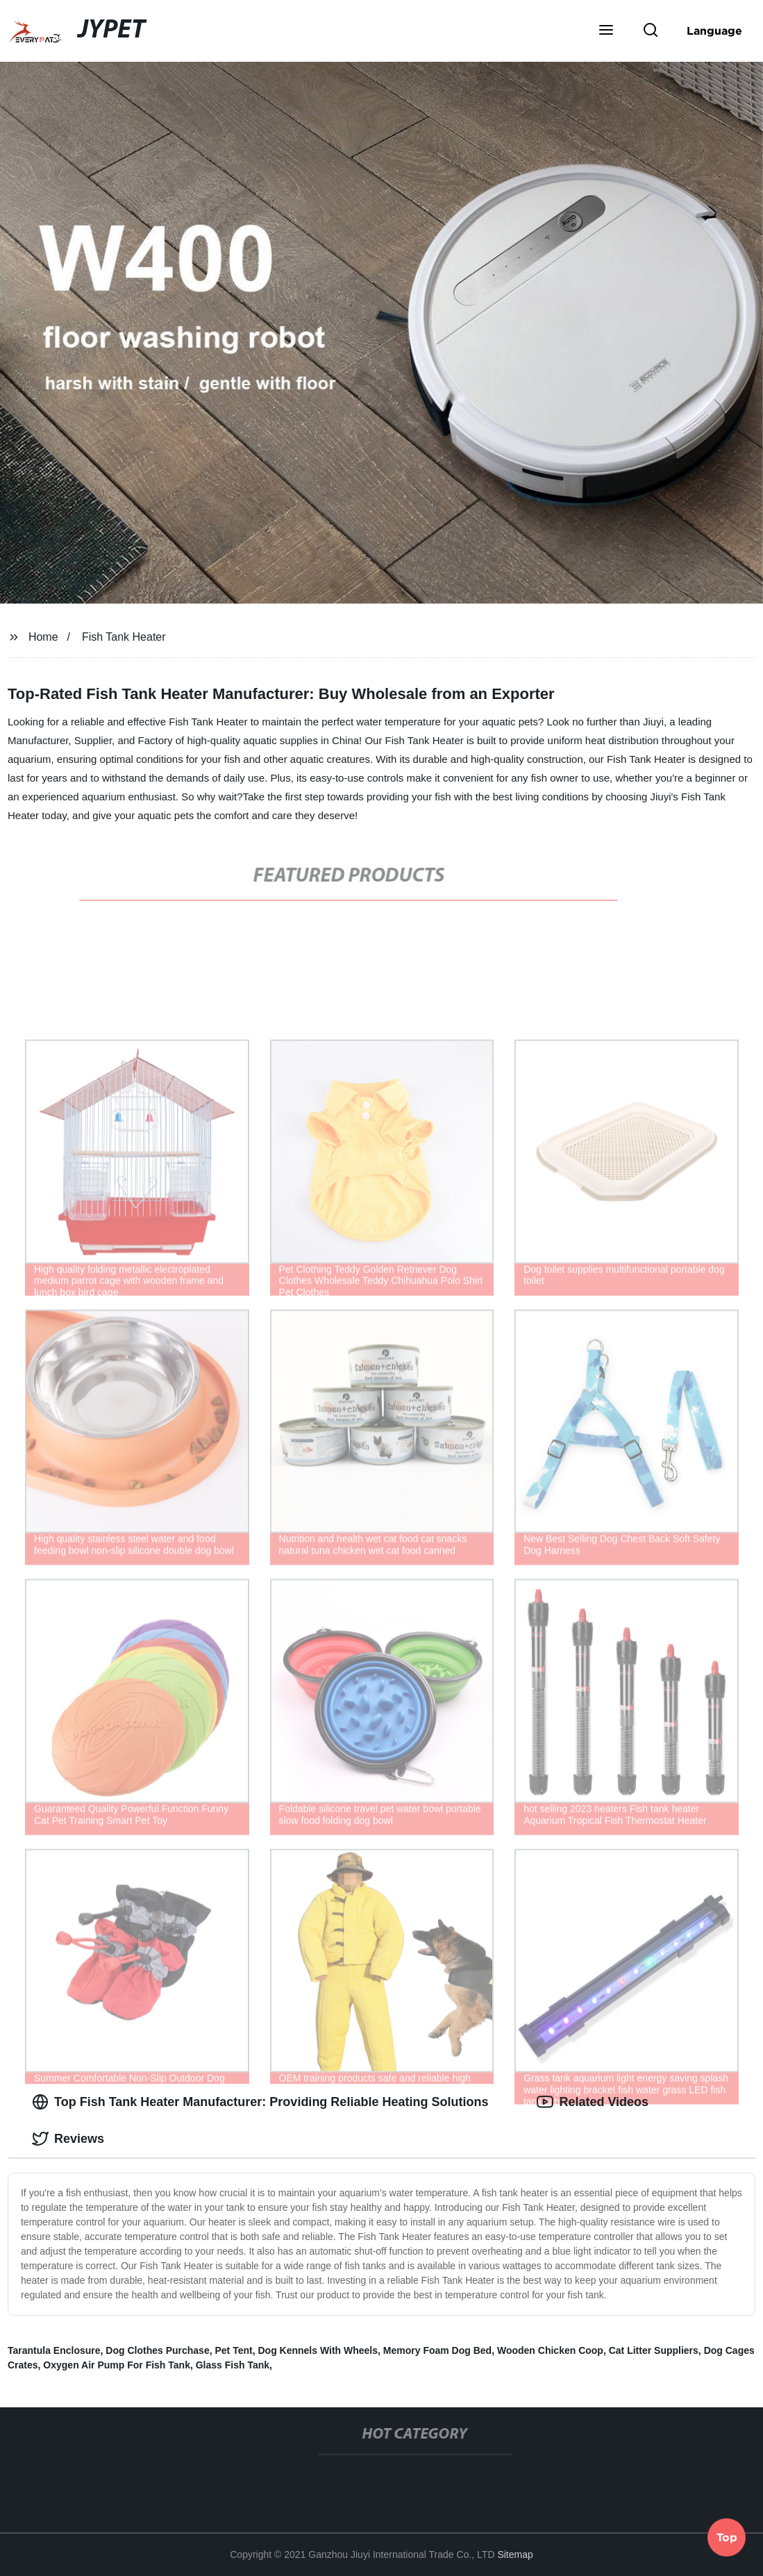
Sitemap (515, 2554)
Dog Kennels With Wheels (318, 2350)
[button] (606, 31)
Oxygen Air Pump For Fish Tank (116, 2365)
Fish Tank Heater (124, 637)
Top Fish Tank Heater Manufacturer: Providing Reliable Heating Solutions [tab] (260, 2102)
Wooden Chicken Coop (550, 2350)
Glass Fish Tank (232, 2365)
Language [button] (714, 30)
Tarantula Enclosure (54, 2350)
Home (43, 637)
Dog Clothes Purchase (157, 2350)
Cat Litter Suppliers (653, 2350)
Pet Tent (233, 2350)
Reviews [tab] (68, 2138)
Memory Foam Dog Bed (437, 2350)
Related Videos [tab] (592, 2102)
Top (726, 2539)
